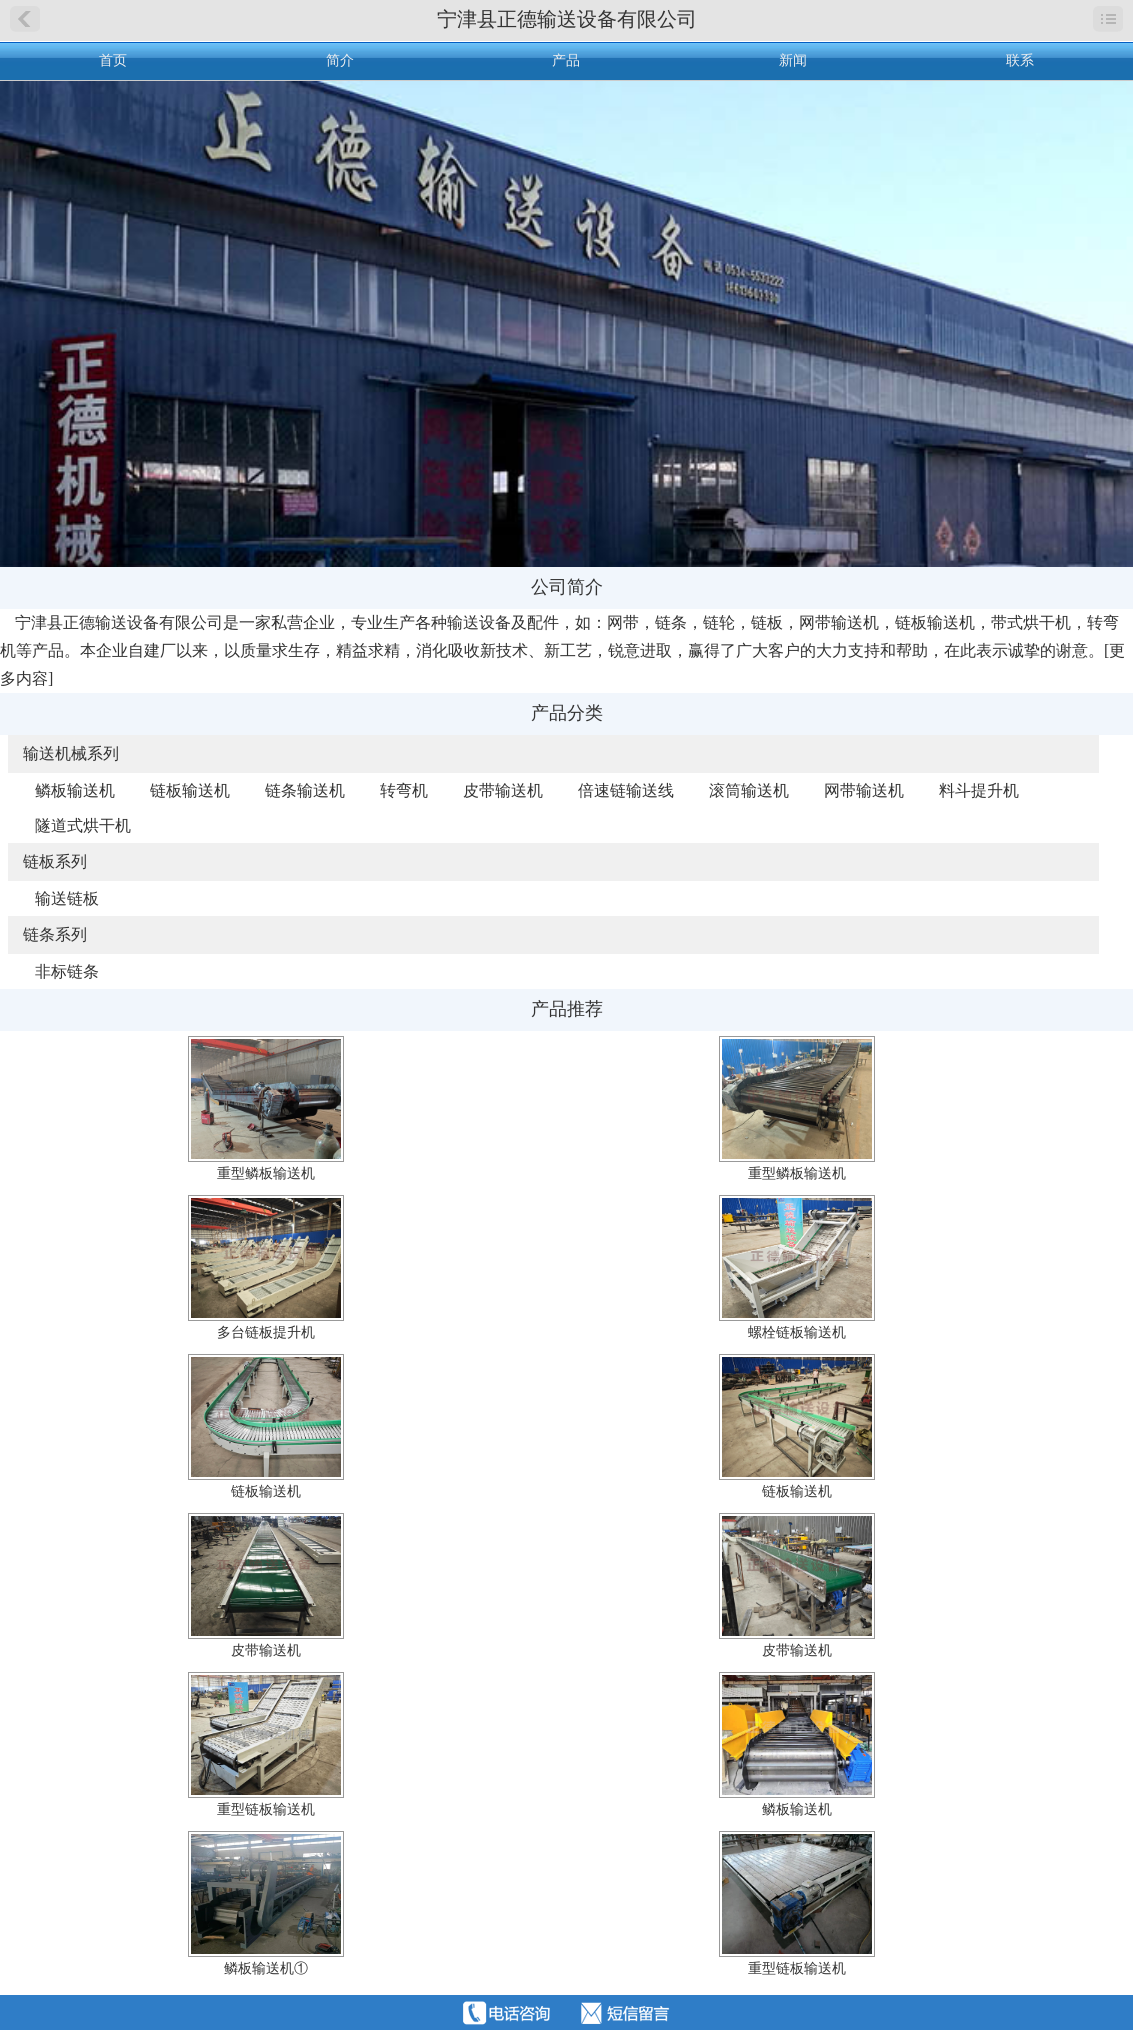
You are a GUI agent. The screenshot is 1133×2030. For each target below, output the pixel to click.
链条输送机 (305, 790)
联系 (1020, 60)
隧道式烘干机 (83, 825)
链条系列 (55, 934)
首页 (113, 60)
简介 (340, 60)
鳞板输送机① (266, 1968)
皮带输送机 (503, 790)
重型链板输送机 (266, 1809)
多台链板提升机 (266, 1332)
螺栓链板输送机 (797, 1332)
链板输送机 (190, 790)
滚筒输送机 (749, 790)
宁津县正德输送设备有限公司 (567, 19)
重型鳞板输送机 (266, 1173)
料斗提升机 (979, 790)
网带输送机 (864, 790)
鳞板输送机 (75, 790)
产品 (566, 60)
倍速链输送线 (626, 790)
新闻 (793, 60)
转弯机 (404, 790)
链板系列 (55, 861)
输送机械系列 (71, 753)
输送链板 (67, 898)
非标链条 (67, 971)
